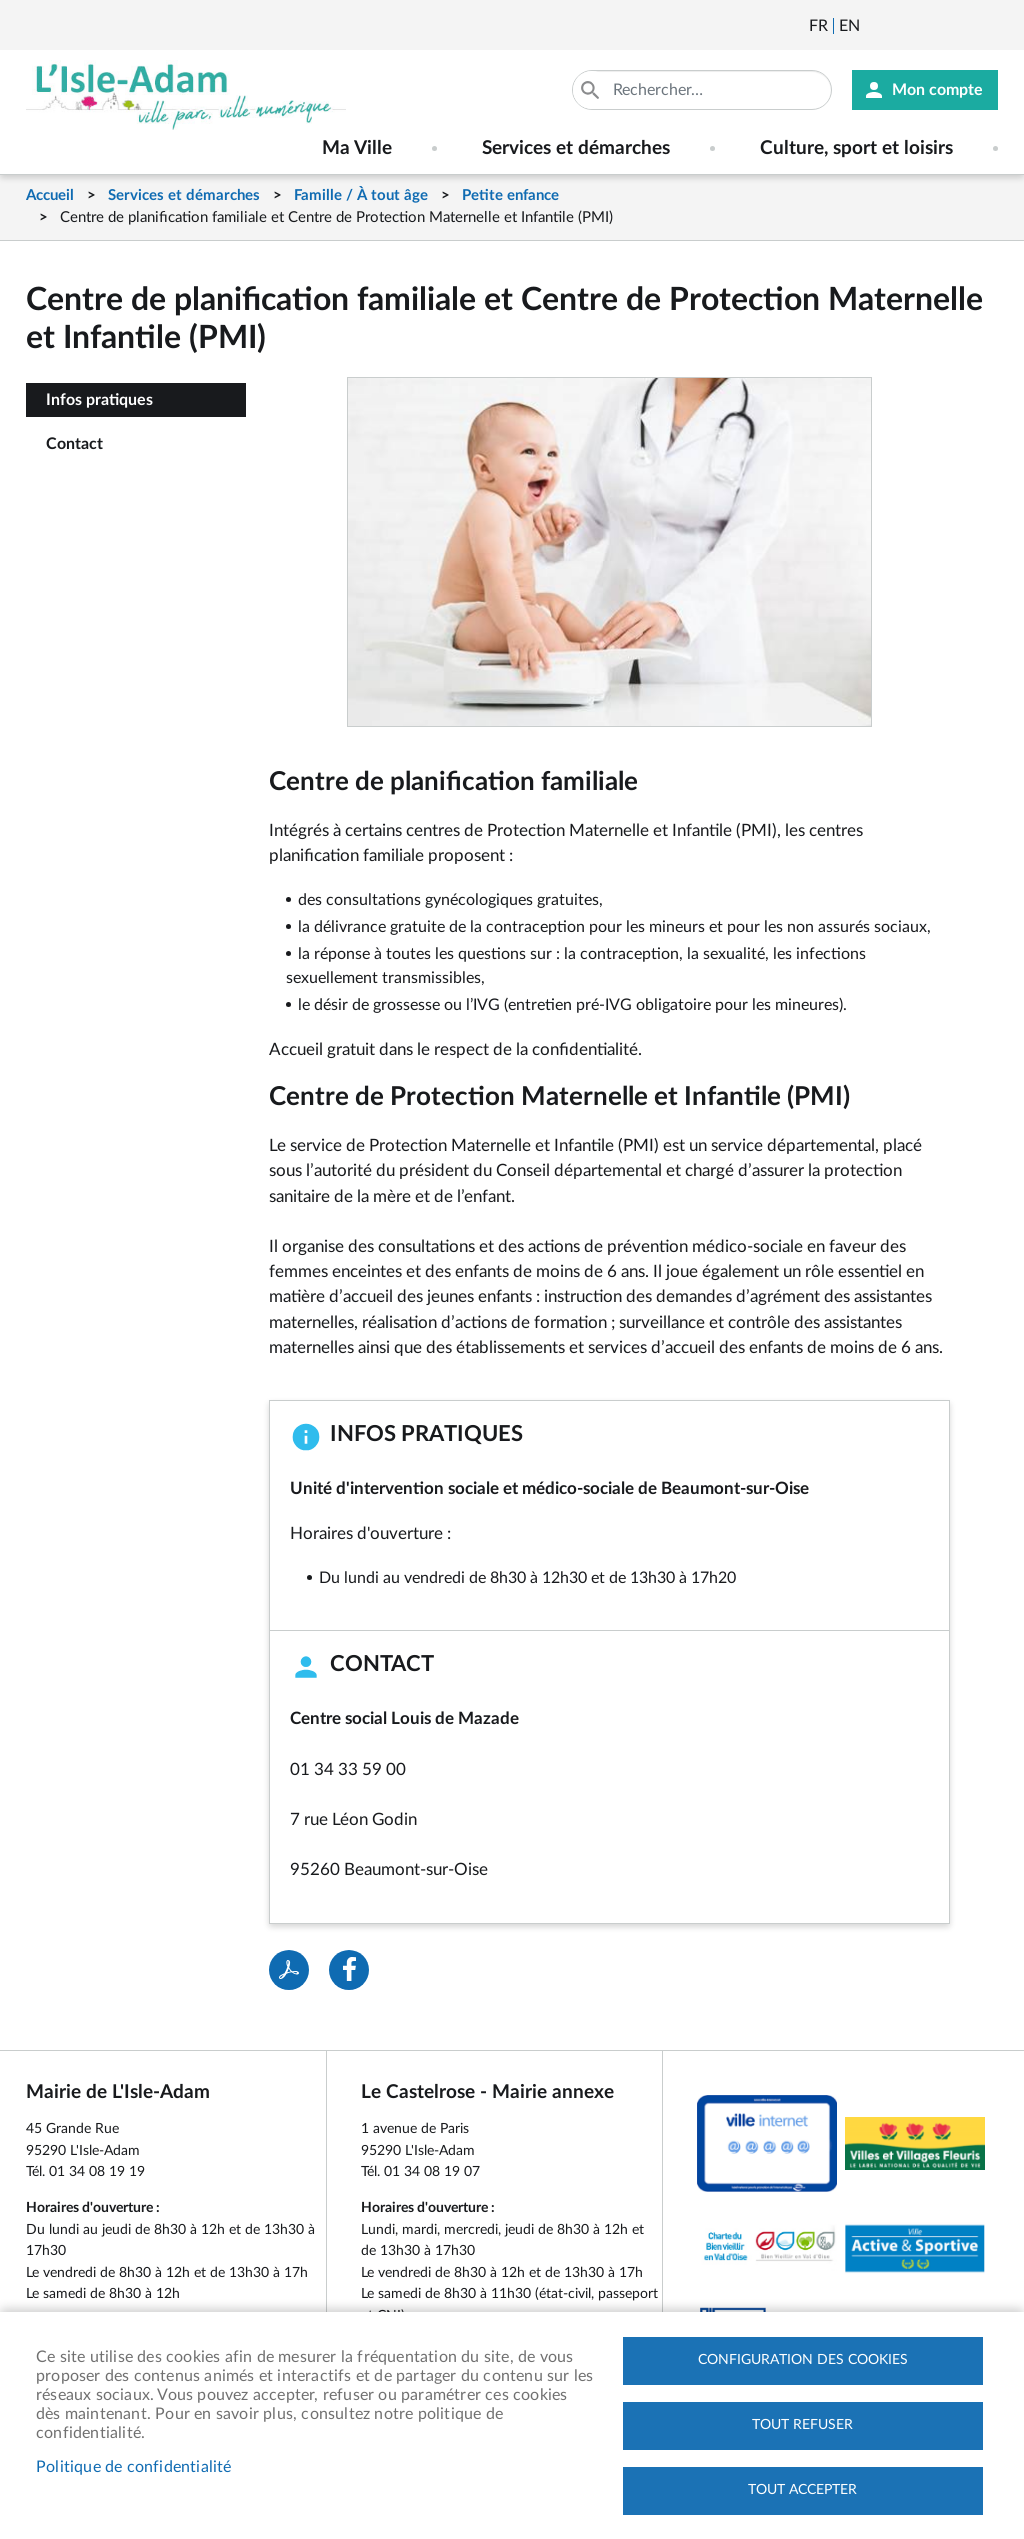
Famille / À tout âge (361, 195)
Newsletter (877, 26)
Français (818, 26)
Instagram (985, 26)
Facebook (931, 26)
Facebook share (349, 1970)
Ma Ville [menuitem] (357, 148)
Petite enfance (510, 195)
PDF (289, 1970)
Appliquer (592, 90)
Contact (74, 444)
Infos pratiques (99, 400)
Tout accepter (802, 2490)
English (849, 26)
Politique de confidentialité (134, 2467)
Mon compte (937, 90)
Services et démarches (184, 195)
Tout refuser (802, 2425)
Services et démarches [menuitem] (576, 148)
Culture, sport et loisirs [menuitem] (856, 148)
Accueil (50, 195)
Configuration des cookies (803, 2360)
